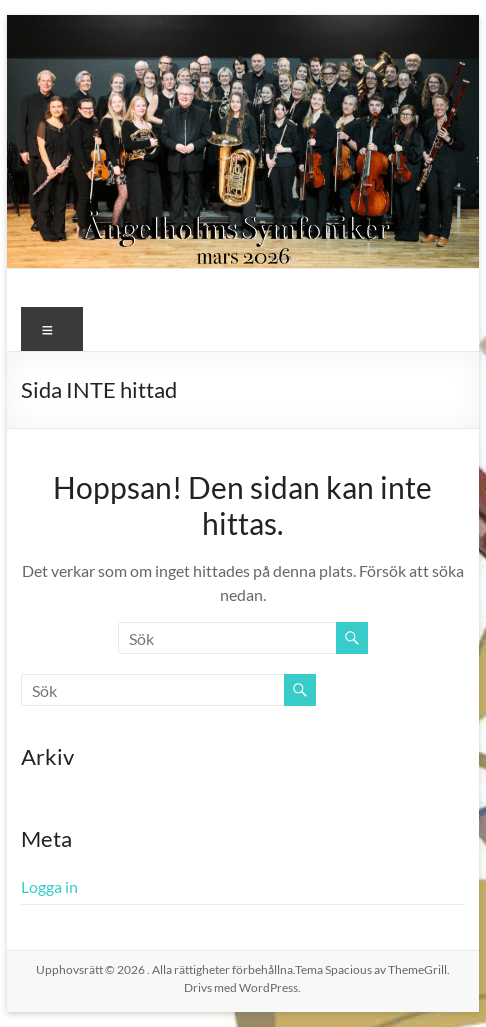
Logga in (49, 886)
